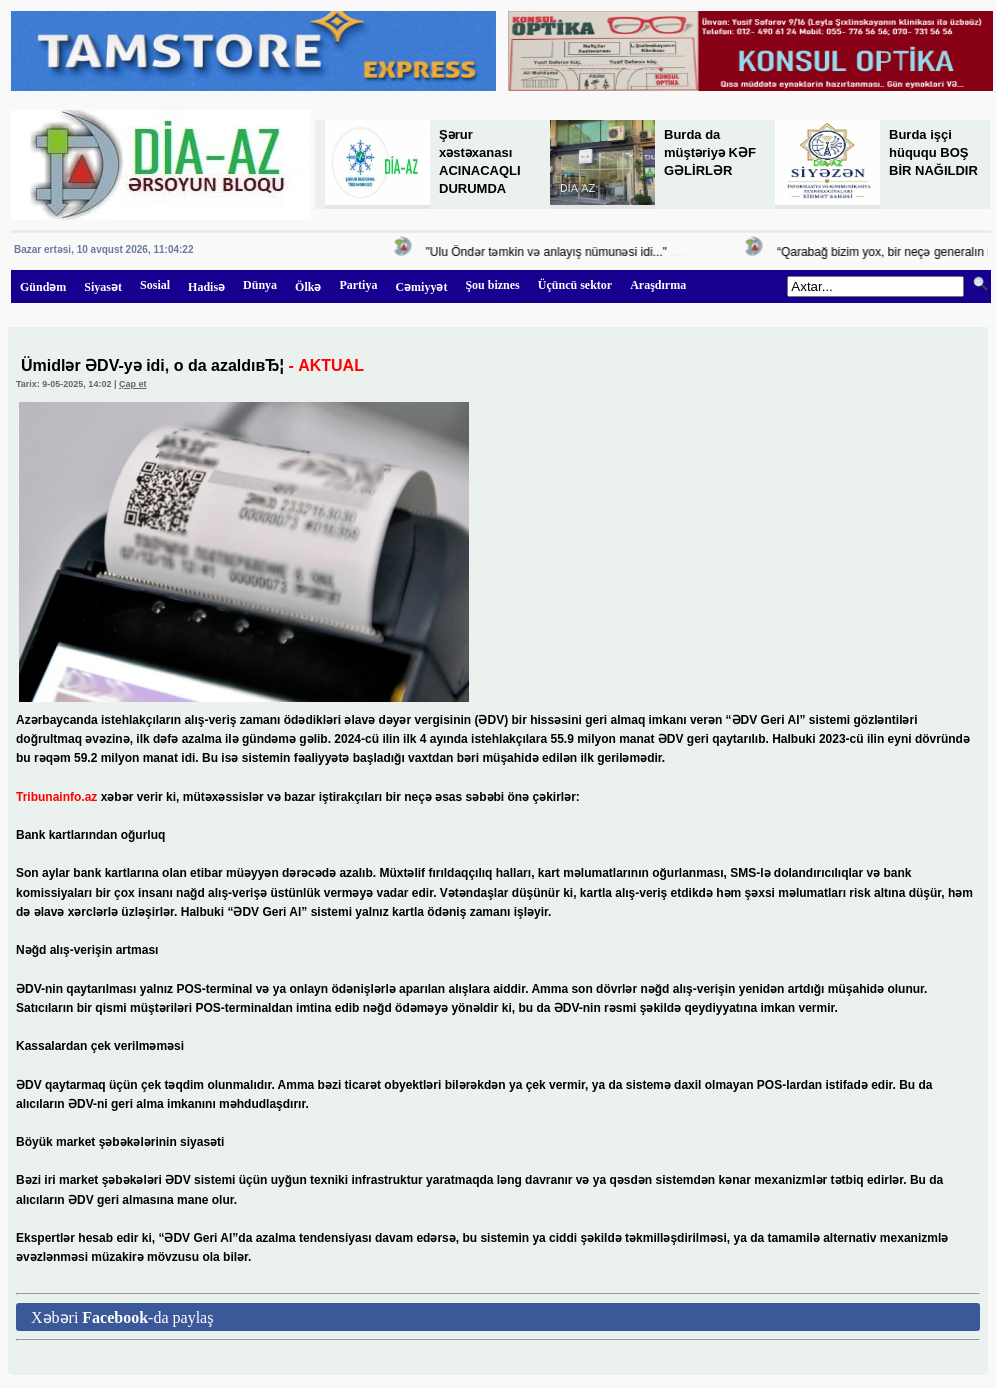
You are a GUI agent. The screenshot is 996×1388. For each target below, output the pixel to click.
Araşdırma (658, 285)
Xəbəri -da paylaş (122, 1317)
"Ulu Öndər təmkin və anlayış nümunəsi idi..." (550, 252)
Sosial (155, 285)
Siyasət (103, 287)
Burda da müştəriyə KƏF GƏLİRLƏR (710, 152)
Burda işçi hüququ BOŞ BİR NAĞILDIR (933, 152)
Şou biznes (492, 285)
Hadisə (206, 287)
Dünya (260, 285)
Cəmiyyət (421, 287)
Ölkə (308, 287)
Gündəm (43, 287)
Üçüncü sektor (575, 285)
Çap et (133, 384)
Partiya (358, 285)
